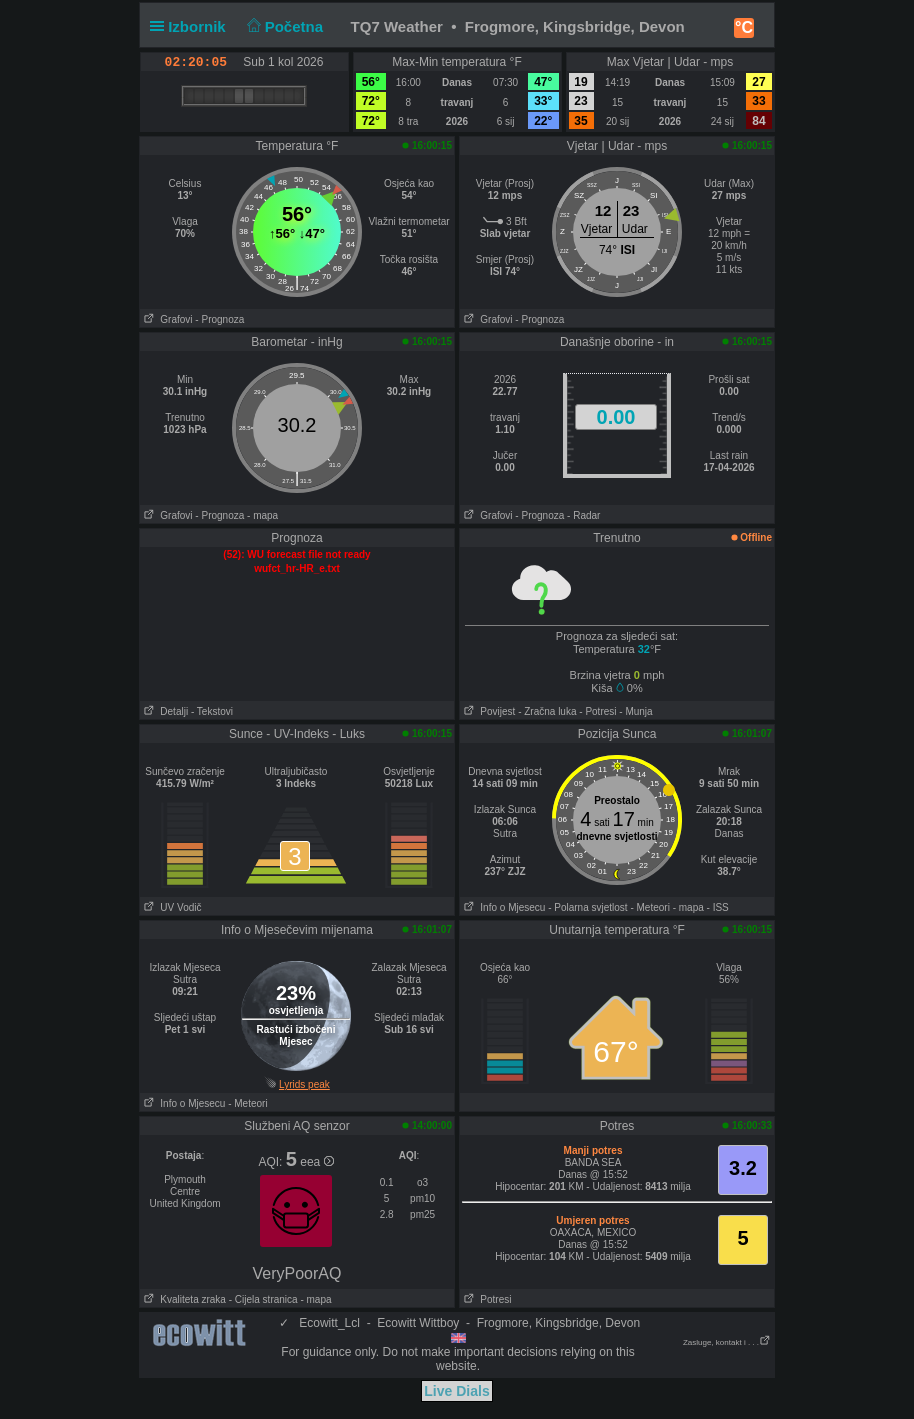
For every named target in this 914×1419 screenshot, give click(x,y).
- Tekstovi (212, 711)
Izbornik (192, 26)
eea (316, 1162)
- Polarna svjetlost (587, 907)
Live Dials (456, 1391)
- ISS (718, 907)
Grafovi (166, 319)
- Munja (635, 711)
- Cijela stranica (263, 1299)
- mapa (262, 515)
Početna (282, 26)
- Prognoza (219, 319)
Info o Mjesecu (502, 907)
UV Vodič (170, 907)
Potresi (485, 1299)
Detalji (164, 711)
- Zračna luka (547, 711)
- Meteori (649, 907)
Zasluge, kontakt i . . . (727, 1342)
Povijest (487, 711)
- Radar (583, 515)
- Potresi (597, 711)
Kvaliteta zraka (183, 1299)
